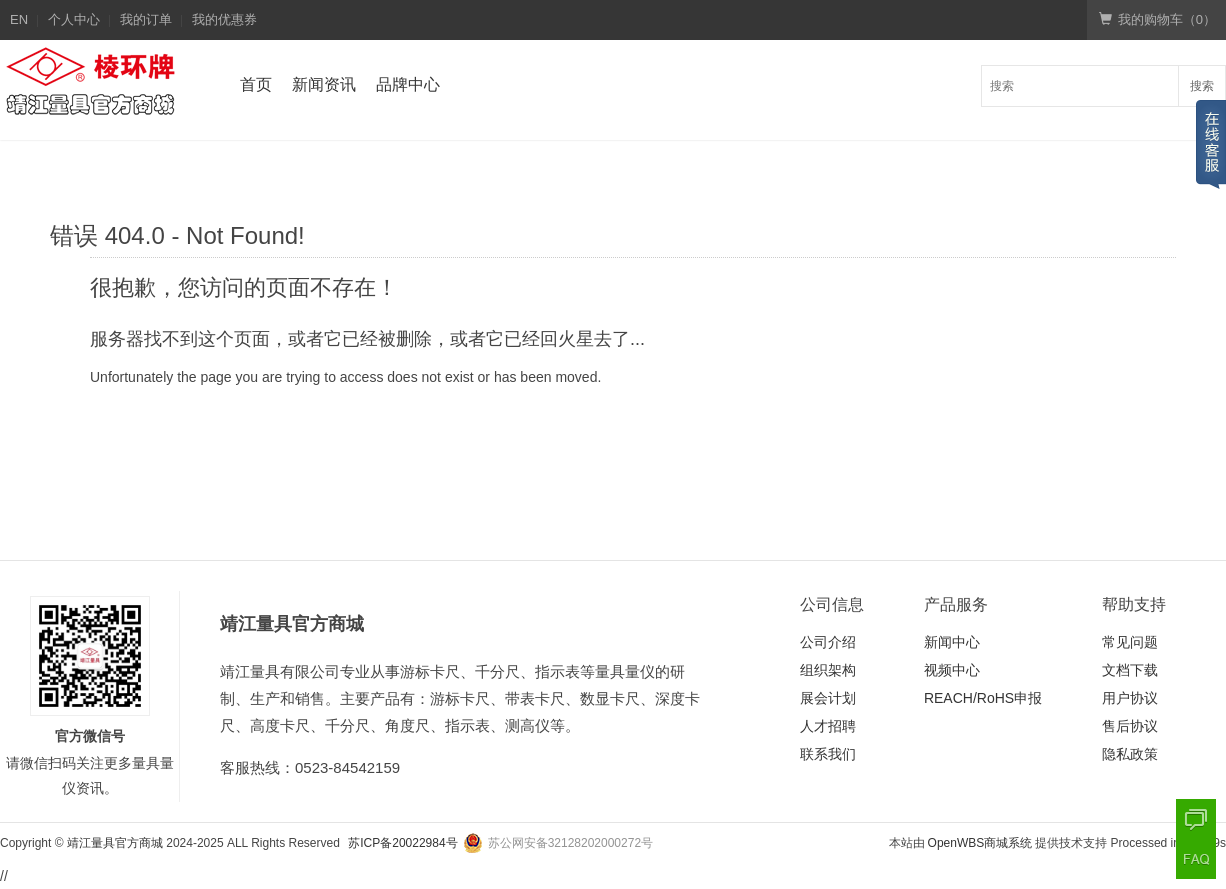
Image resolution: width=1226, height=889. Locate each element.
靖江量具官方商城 (115, 843)
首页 (256, 84)
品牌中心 (408, 84)
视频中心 (952, 670)
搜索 (1202, 86)
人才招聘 (828, 726)
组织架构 (828, 670)
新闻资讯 (324, 84)
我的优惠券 (224, 19)
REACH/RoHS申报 (983, 698)
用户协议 (1130, 698)
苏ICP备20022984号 (402, 843)
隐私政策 (1130, 754)
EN (19, 19)
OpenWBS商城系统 (980, 843)
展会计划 (828, 698)
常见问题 (1130, 642)
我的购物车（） (1157, 19)
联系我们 (828, 754)
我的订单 (146, 19)
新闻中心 (952, 642)
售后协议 (1130, 726)
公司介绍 (828, 642)
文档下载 (1130, 670)
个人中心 (74, 19)
